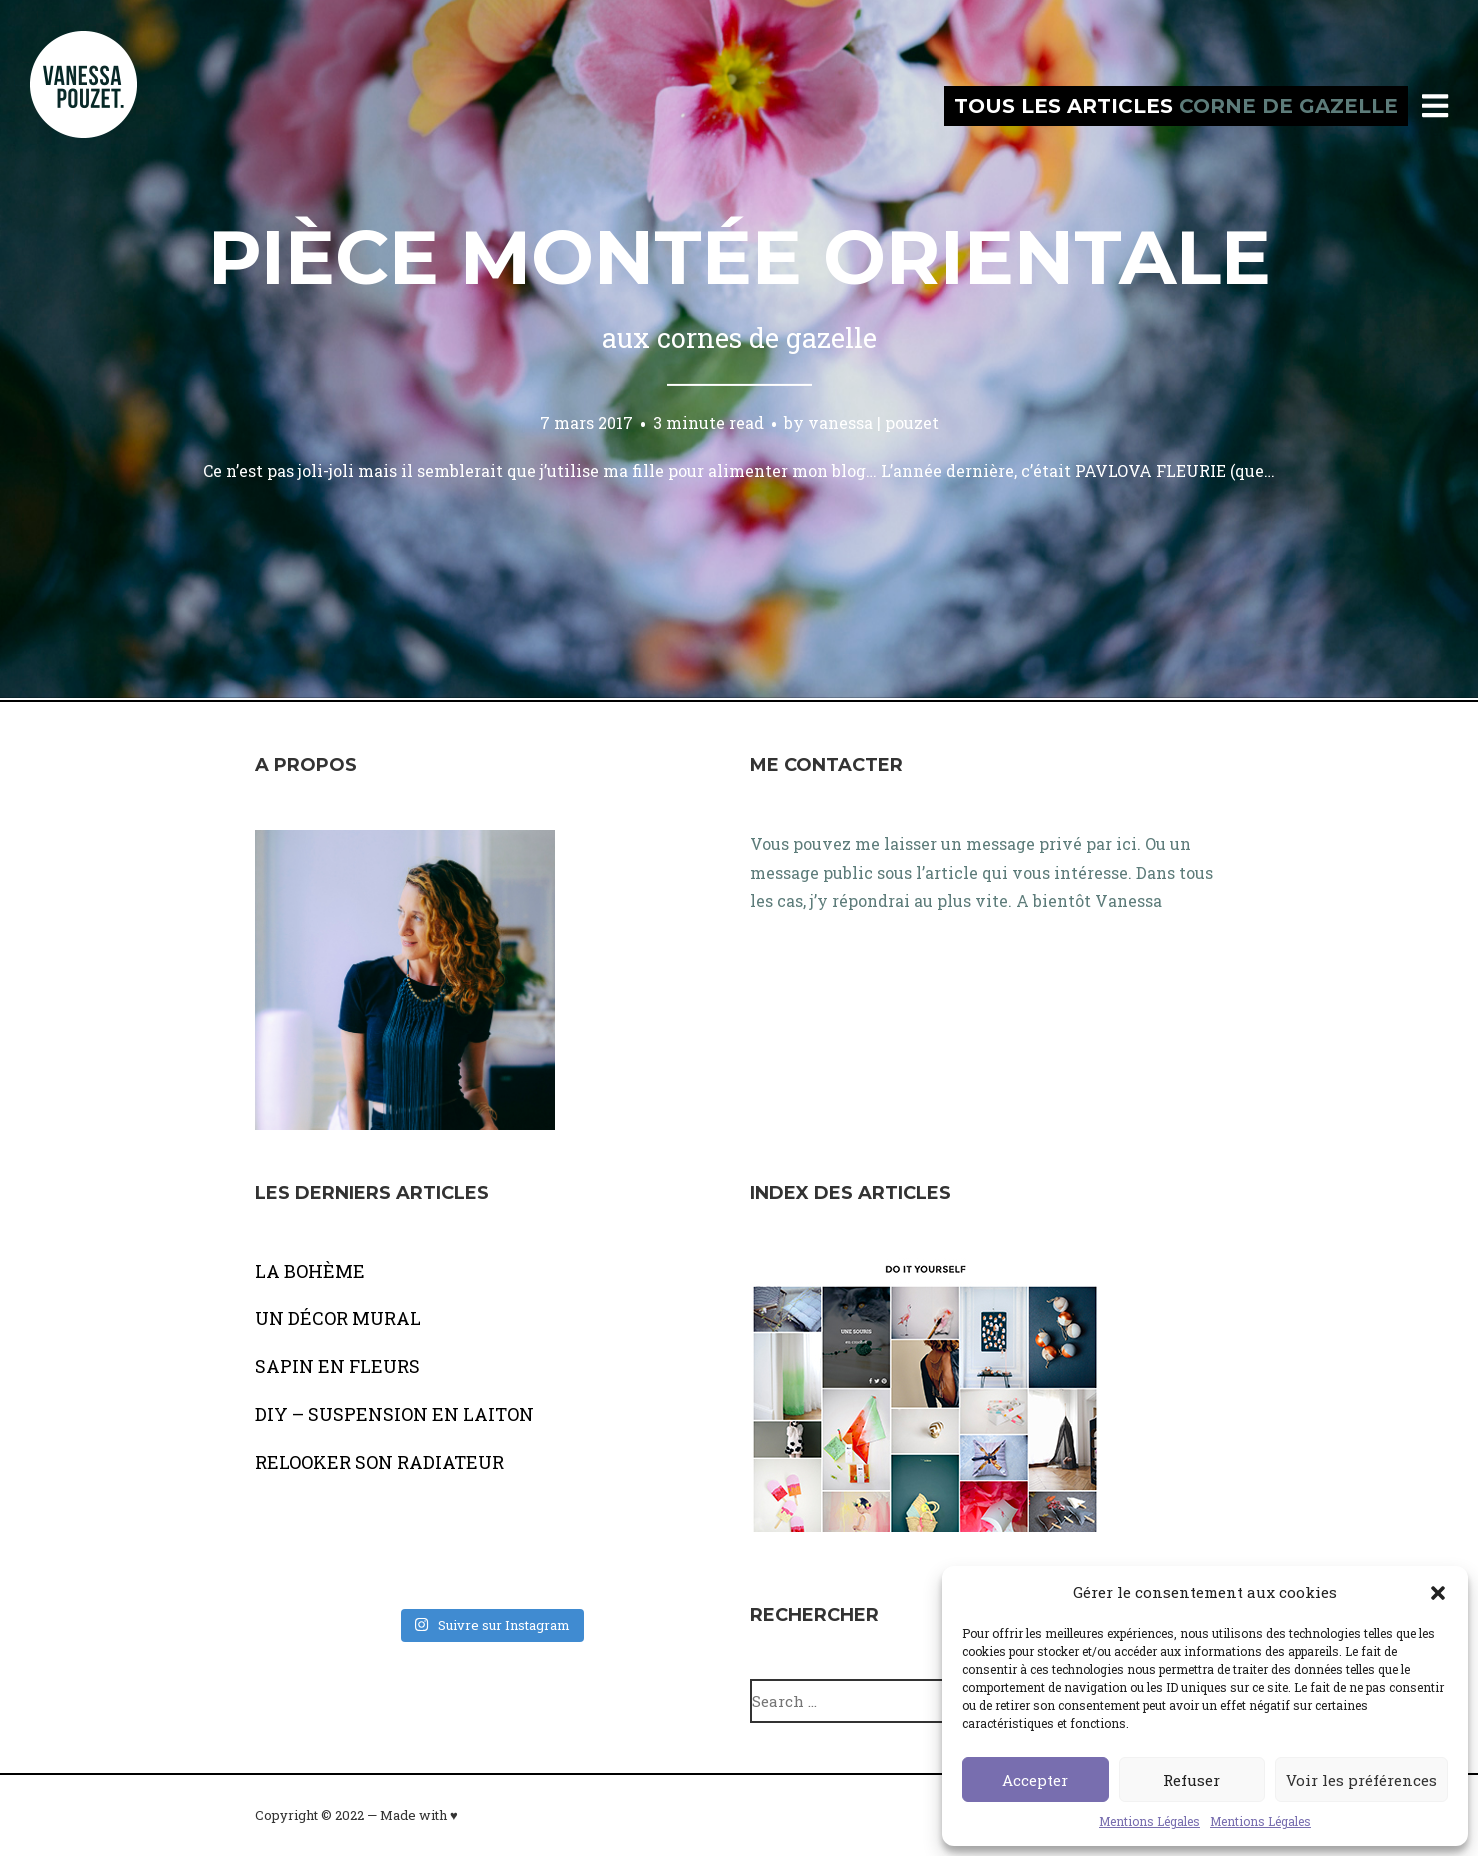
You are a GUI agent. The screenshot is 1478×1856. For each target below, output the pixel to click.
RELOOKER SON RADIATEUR (379, 1462)
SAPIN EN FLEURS (337, 1366)
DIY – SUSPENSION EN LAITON (394, 1414)
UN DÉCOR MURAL (338, 1318)
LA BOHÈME (310, 1271)
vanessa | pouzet (873, 422)
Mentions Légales (1149, 1821)
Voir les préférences (1361, 1780)
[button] (1438, 1593)
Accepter (1035, 1780)
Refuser (1191, 1780)
